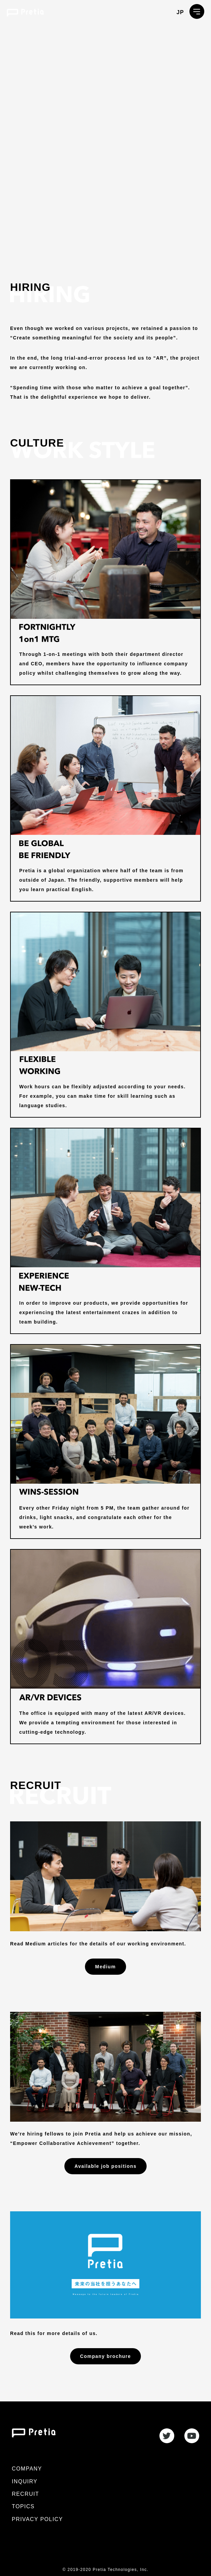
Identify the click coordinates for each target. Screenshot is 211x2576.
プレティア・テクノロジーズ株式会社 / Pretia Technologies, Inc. (25, 13)
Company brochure (105, 2356)
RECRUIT (25, 2494)
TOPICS (23, 2506)
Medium (105, 1966)
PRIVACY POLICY (37, 2519)
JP (180, 12)
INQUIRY (24, 2481)
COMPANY (27, 2469)
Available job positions (105, 2166)
